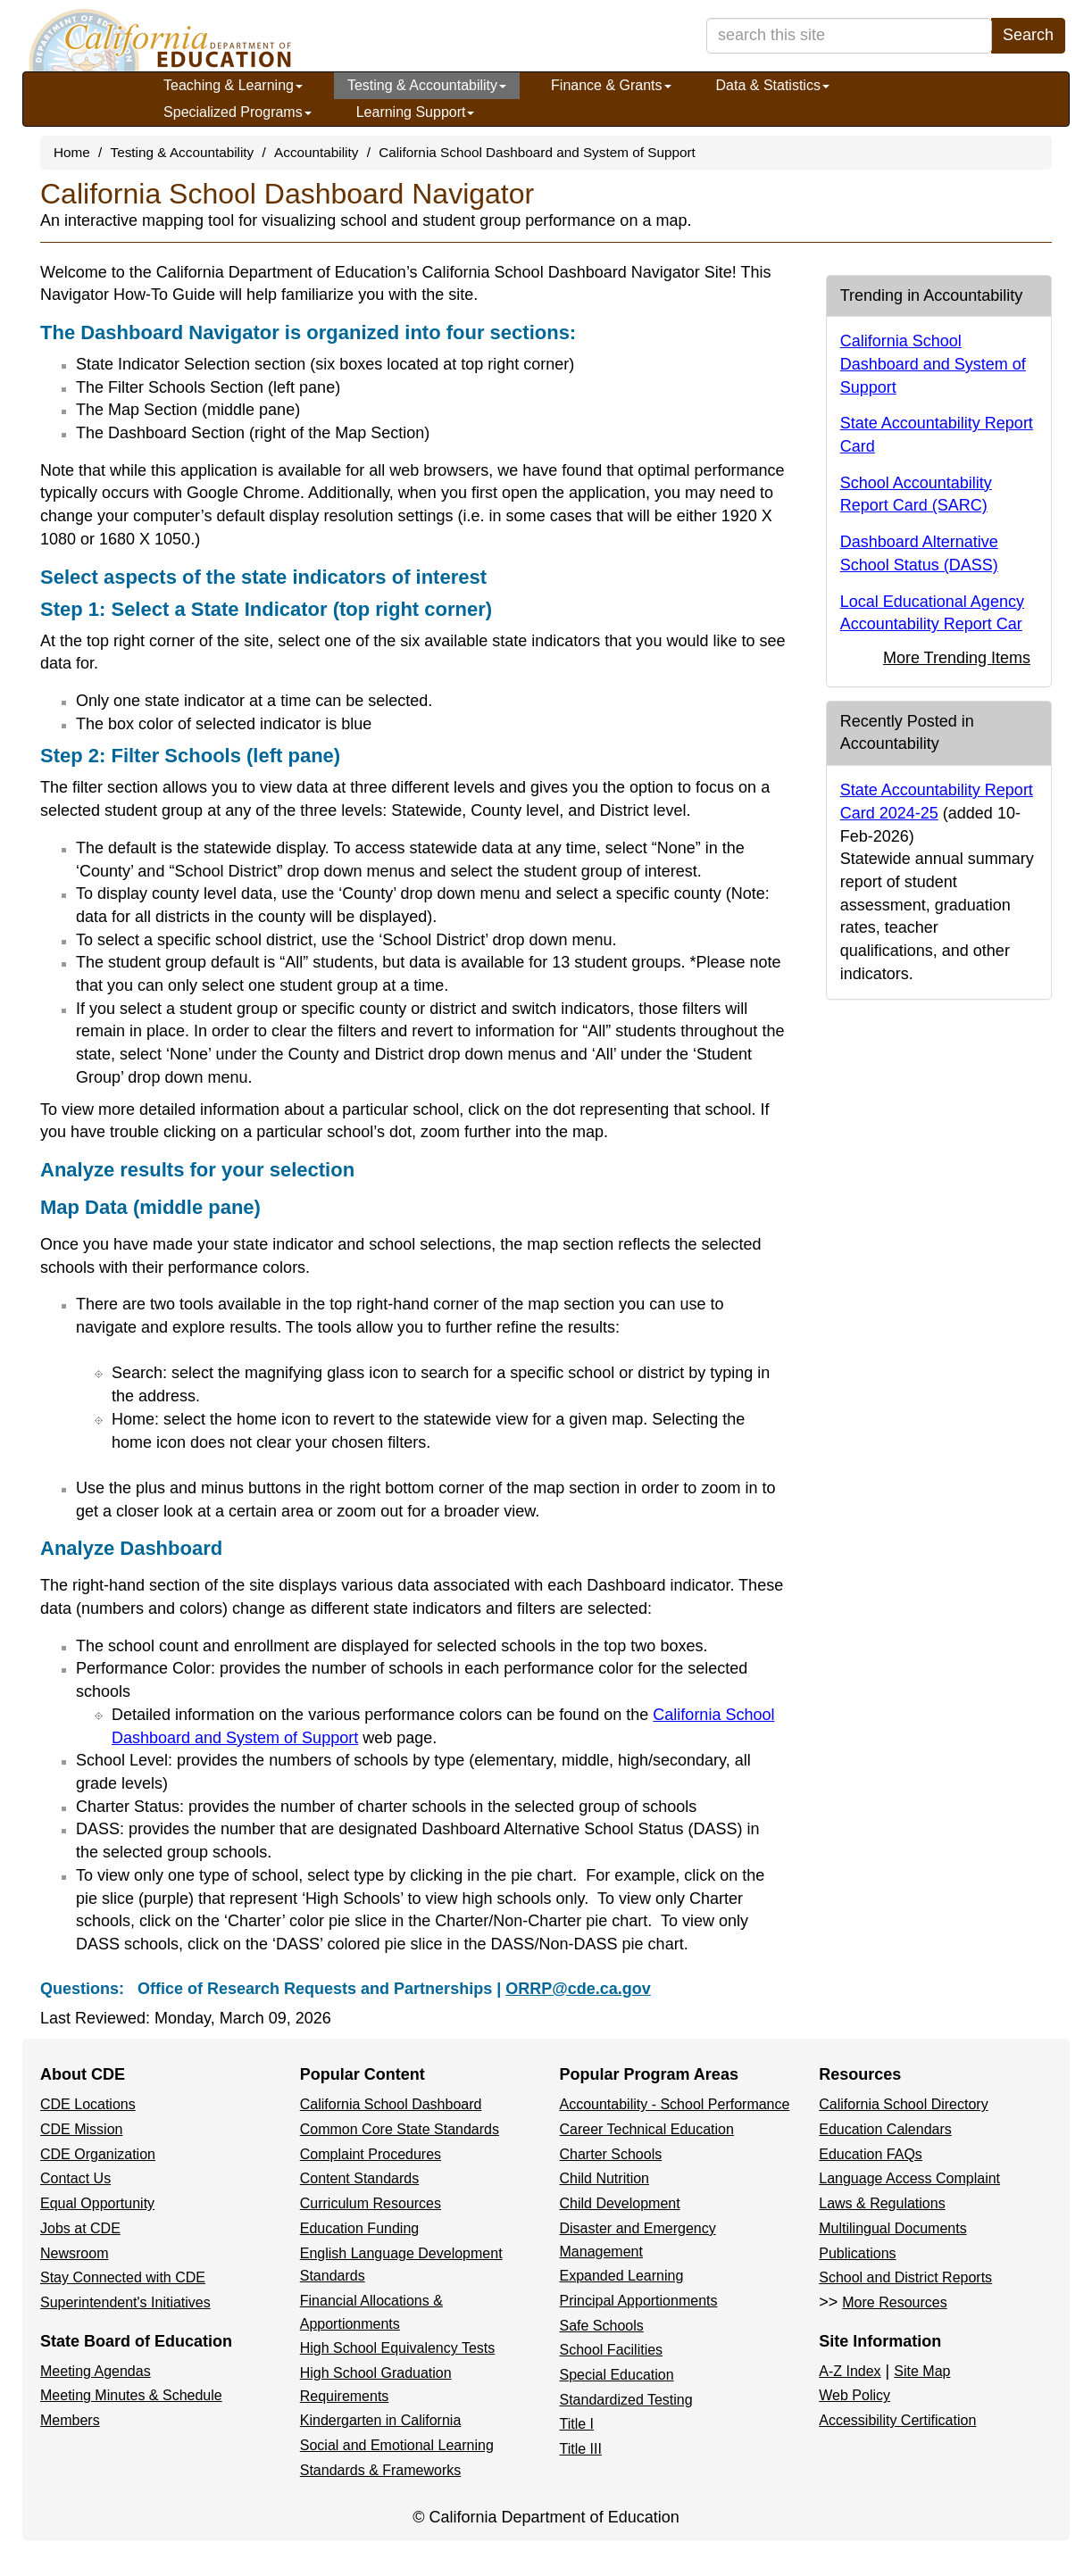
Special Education (617, 2374)
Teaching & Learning (233, 85)
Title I (577, 2423)
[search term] (849, 36)
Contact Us (75, 2178)
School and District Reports (905, 2277)
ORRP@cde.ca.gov (578, 1989)
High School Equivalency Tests (398, 2348)
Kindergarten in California (381, 2420)
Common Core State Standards (399, 2129)
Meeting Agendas (95, 2371)
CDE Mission (81, 2129)
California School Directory (903, 2104)
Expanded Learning (622, 2275)
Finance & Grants (611, 85)
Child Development (620, 2203)
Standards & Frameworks (381, 2470)
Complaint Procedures (370, 2154)
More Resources (894, 2302)
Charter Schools (611, 2154)
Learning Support (415, 112)
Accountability (316, 152)
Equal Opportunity (97, 2203)
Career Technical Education (647, 2129)
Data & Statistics (772, 85)
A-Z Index (849, 2371)
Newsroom (74, 2253)
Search (1028, 35)
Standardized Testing (626, 2399)
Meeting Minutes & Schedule (131, 2395)
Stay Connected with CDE (122, 2277)
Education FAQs (870, 2154)
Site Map (922, 2371)
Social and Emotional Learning (397, 2445)
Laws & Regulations (882, 2203)
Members (70, 2420)
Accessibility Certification (897, 2420)
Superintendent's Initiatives (125, 2302)
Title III (581, 2448)
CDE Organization (97, 2154)
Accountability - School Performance (675, 2104)
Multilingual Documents (892, 2228)
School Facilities (611, 2349)
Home (72, 152)
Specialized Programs (237, 112)
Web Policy (854, 2395)
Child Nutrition (604, 2178)
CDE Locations (88, 2104)
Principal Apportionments (639, 2300)
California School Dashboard (391, 2104)
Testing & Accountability (426, 85)
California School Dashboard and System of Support (537, 152)
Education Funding (359, 2228)
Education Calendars (885, 2129)
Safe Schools (602, 2325)
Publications (857, 2253)
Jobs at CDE (80, 2228)
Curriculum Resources (370, 2203)
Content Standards (359, 2178)
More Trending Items (956, 658)
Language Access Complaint (909, 2178)
